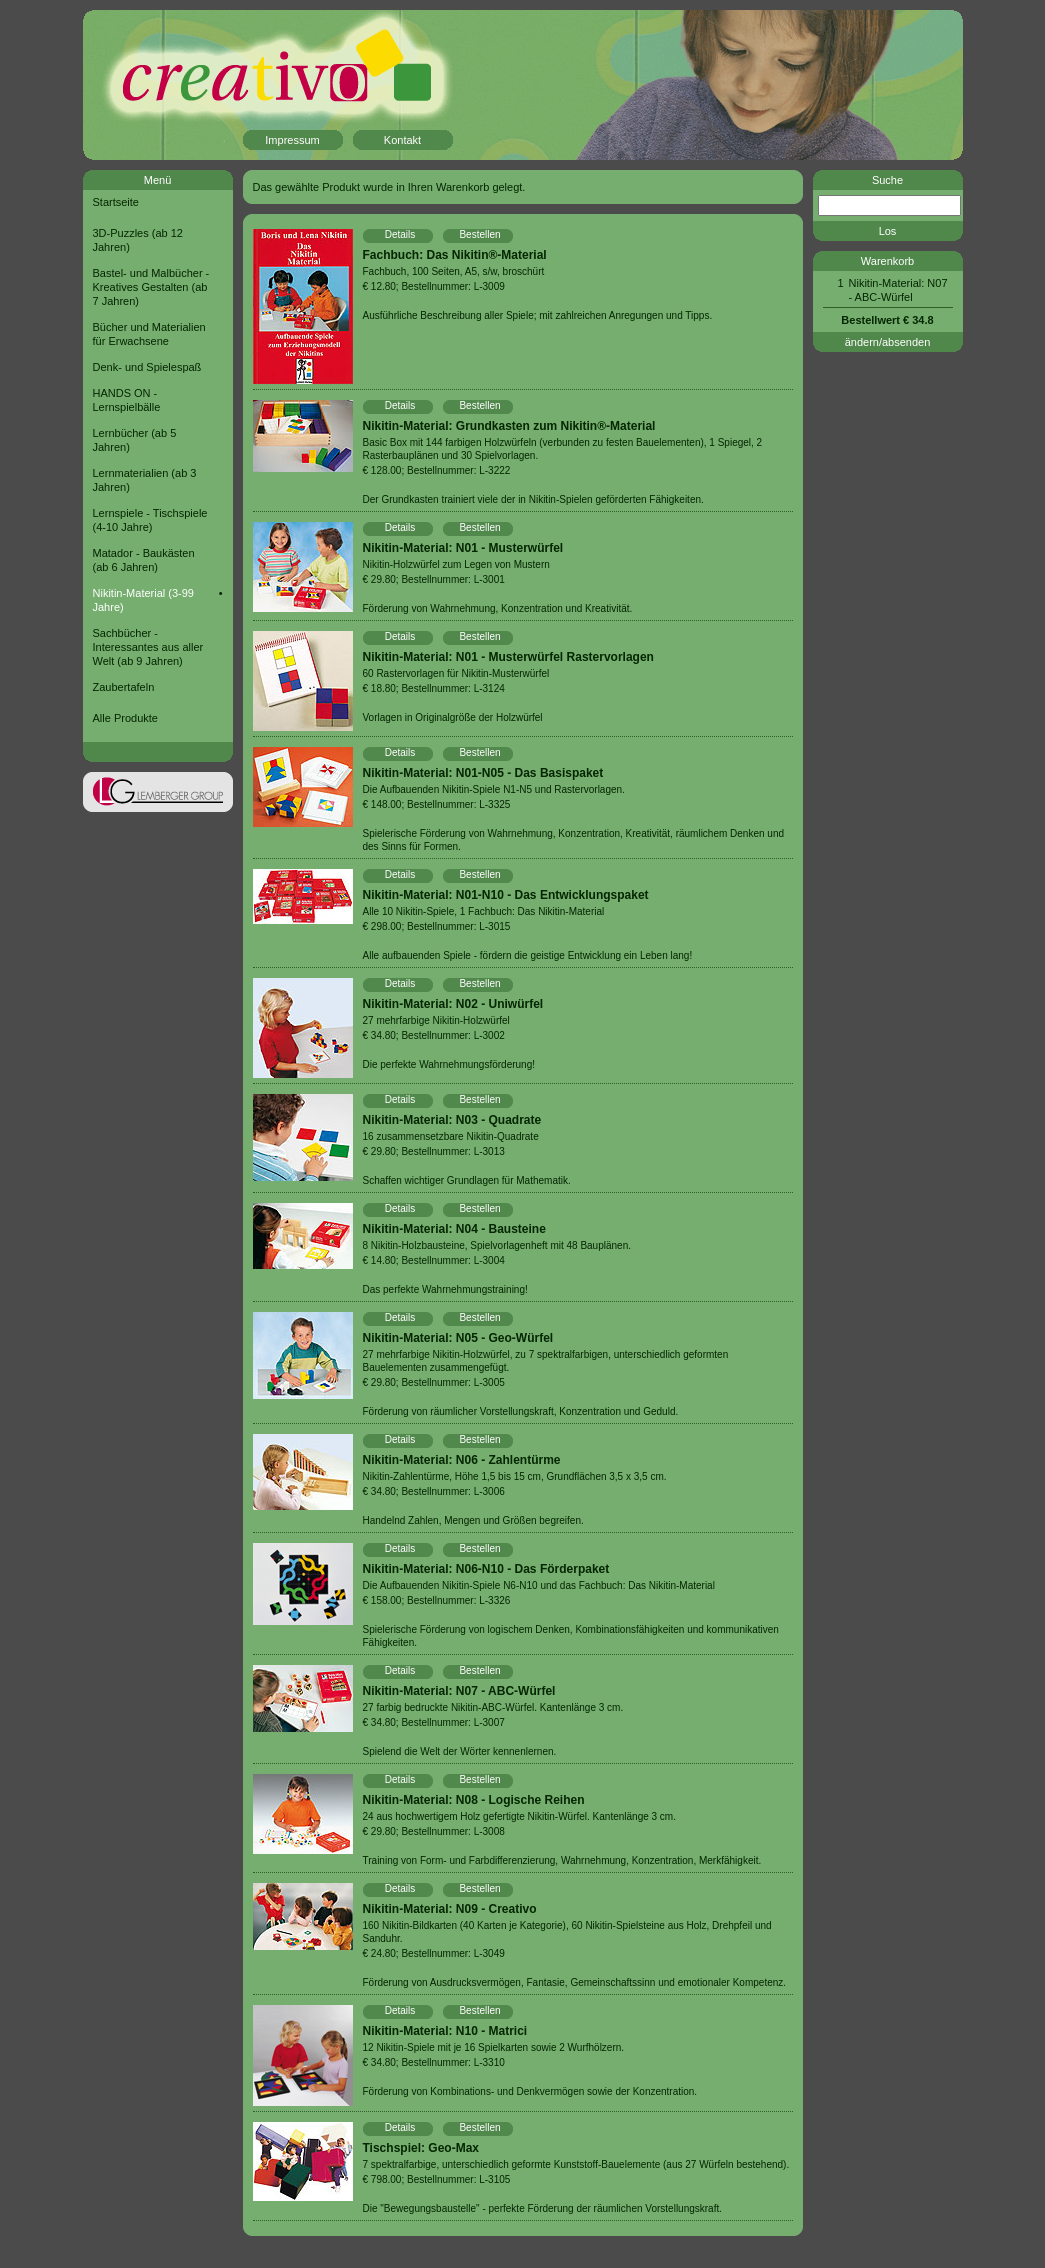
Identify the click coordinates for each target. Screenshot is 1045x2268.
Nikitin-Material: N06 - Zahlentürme (462, 1460)
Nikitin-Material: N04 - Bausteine (454, 1229)
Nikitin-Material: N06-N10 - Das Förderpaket (486, 1569)
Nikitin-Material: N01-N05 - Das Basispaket (483, 773)
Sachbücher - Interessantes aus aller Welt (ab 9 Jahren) (148, 647)
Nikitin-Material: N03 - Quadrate (452, 1120)
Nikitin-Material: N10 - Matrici (445, 2031)
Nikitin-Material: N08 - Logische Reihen (474, 1800)
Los (888, 231)
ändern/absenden (888, 342)
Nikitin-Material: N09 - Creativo (450, 1909)
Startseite (116, 202)
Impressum (292, 140)
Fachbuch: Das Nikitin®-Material (455, 255)
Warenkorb (887, 261)
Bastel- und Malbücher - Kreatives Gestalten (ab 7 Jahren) (151, 287)
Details (400, 234)
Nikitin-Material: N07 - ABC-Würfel (459, 1691)
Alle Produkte (125, 718)
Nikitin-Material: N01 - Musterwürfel (463, 548)
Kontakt (402, 140)
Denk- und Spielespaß (147, 367)
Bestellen (479, 234)
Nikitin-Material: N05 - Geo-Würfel (458, 1338)
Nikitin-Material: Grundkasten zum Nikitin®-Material (509, 426)
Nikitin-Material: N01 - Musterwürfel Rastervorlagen (508, 657)
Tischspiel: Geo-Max (421, 2148)
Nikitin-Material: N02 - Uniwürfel (453, 1004)
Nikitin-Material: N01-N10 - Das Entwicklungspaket (506, 895)
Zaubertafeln (124, 687)
